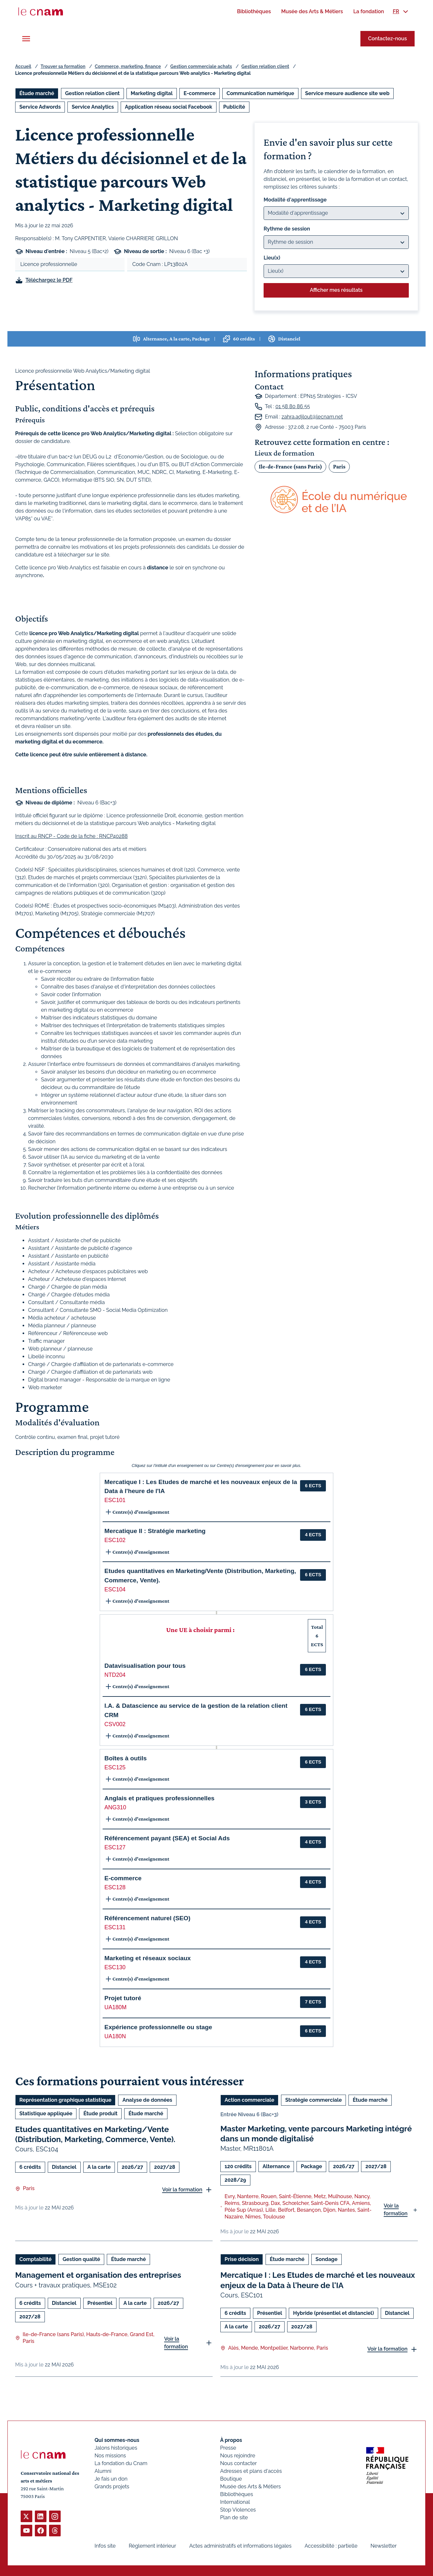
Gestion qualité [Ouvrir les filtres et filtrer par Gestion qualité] (81, 2259)
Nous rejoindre (237, 2456)
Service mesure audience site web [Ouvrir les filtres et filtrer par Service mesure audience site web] (347, 93)
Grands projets (112, 2486)
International (235, 2502)
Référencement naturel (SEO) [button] (148, 1918)
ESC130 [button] (115, 1967)
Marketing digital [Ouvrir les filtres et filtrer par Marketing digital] (152, 93)
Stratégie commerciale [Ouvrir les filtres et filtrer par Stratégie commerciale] (313, 2100)
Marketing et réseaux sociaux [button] (148, 1958)
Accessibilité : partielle (331, 2546)
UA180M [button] (115, 2007)
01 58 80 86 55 (292, 406)
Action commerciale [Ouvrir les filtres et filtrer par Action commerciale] (249, 2100)
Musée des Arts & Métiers (250, 2486)
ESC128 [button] (115, 1887)
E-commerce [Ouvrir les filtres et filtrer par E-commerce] (200, 93)
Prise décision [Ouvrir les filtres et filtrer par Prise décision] (242, 2259)
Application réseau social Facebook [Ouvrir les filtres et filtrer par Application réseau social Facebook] (168, 107)
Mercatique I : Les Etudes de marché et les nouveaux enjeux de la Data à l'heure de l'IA (317, 2280)
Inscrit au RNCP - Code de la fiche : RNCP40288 (71, 836)
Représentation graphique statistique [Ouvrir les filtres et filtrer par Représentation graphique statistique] (65, 2100)
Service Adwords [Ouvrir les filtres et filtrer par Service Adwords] (40, 107)
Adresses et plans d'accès (251, 2471)
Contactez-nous (387, 38)
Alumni (103, 2471)
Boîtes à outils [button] (126, 1758)
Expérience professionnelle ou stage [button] (158, 2027)
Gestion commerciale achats (201, 66)
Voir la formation (182, 2190)
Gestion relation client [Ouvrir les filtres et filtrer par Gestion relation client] (92, 93)
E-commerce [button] (123, 1878)
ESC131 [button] (115, 1927)
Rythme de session (287, 229)
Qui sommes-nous (117, 2440)
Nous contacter (238, 2463)
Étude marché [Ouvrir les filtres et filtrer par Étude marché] (36, 93)
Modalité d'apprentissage (295, 200)
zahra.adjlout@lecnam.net (312, 417)
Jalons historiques (116, 2448)
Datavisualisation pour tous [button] (145, 1665)
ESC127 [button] (115, 1847)
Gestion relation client (265, 66)
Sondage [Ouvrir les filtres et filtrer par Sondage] (326, 2259)
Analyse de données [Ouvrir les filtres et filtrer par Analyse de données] (147, 2100)
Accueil (23, 66)
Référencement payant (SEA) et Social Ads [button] (167, 1838)
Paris (339, 466)
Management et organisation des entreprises (98, 2275)
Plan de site (234, 2517)
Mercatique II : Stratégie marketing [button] (155, 1531)
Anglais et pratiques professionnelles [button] (160, 1798)
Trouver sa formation (63, 66)
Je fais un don (111, 2479)
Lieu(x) (272, 258)
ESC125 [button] (115, 1767)
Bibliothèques (236, 2494)
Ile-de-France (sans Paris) (290, 466)
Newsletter (383, 2546)
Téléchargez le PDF (49, 280)
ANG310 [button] (115, 1807)
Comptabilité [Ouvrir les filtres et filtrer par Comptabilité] (35, 2259)
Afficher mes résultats (336, 290)
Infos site (105, 2546)
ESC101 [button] (115, 1500)
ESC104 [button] (115, 1589)
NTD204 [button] (115, 1675)
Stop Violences (238, 2510)
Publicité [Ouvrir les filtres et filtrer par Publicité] (234, 107)
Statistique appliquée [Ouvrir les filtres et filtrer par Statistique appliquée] (45, 2113)
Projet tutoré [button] (123, 1998)
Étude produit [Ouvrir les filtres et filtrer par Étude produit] (100, 2113)
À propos (231, 2440)
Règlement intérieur (152, 2546)
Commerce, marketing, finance (128, 66)
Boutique (231, 2479)
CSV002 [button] (115, 1724)
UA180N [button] (115, 2036)
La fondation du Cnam (121, 2463)
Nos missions (110, 2456)
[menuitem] (254, 11)
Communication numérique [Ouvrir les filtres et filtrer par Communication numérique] (260, 93)
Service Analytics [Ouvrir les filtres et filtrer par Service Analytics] (93, 107)
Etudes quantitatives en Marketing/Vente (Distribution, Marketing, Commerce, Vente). (95, 2134)
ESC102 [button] (115, 1540)
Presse (228, 2448)
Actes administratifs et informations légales (240, 2546)
